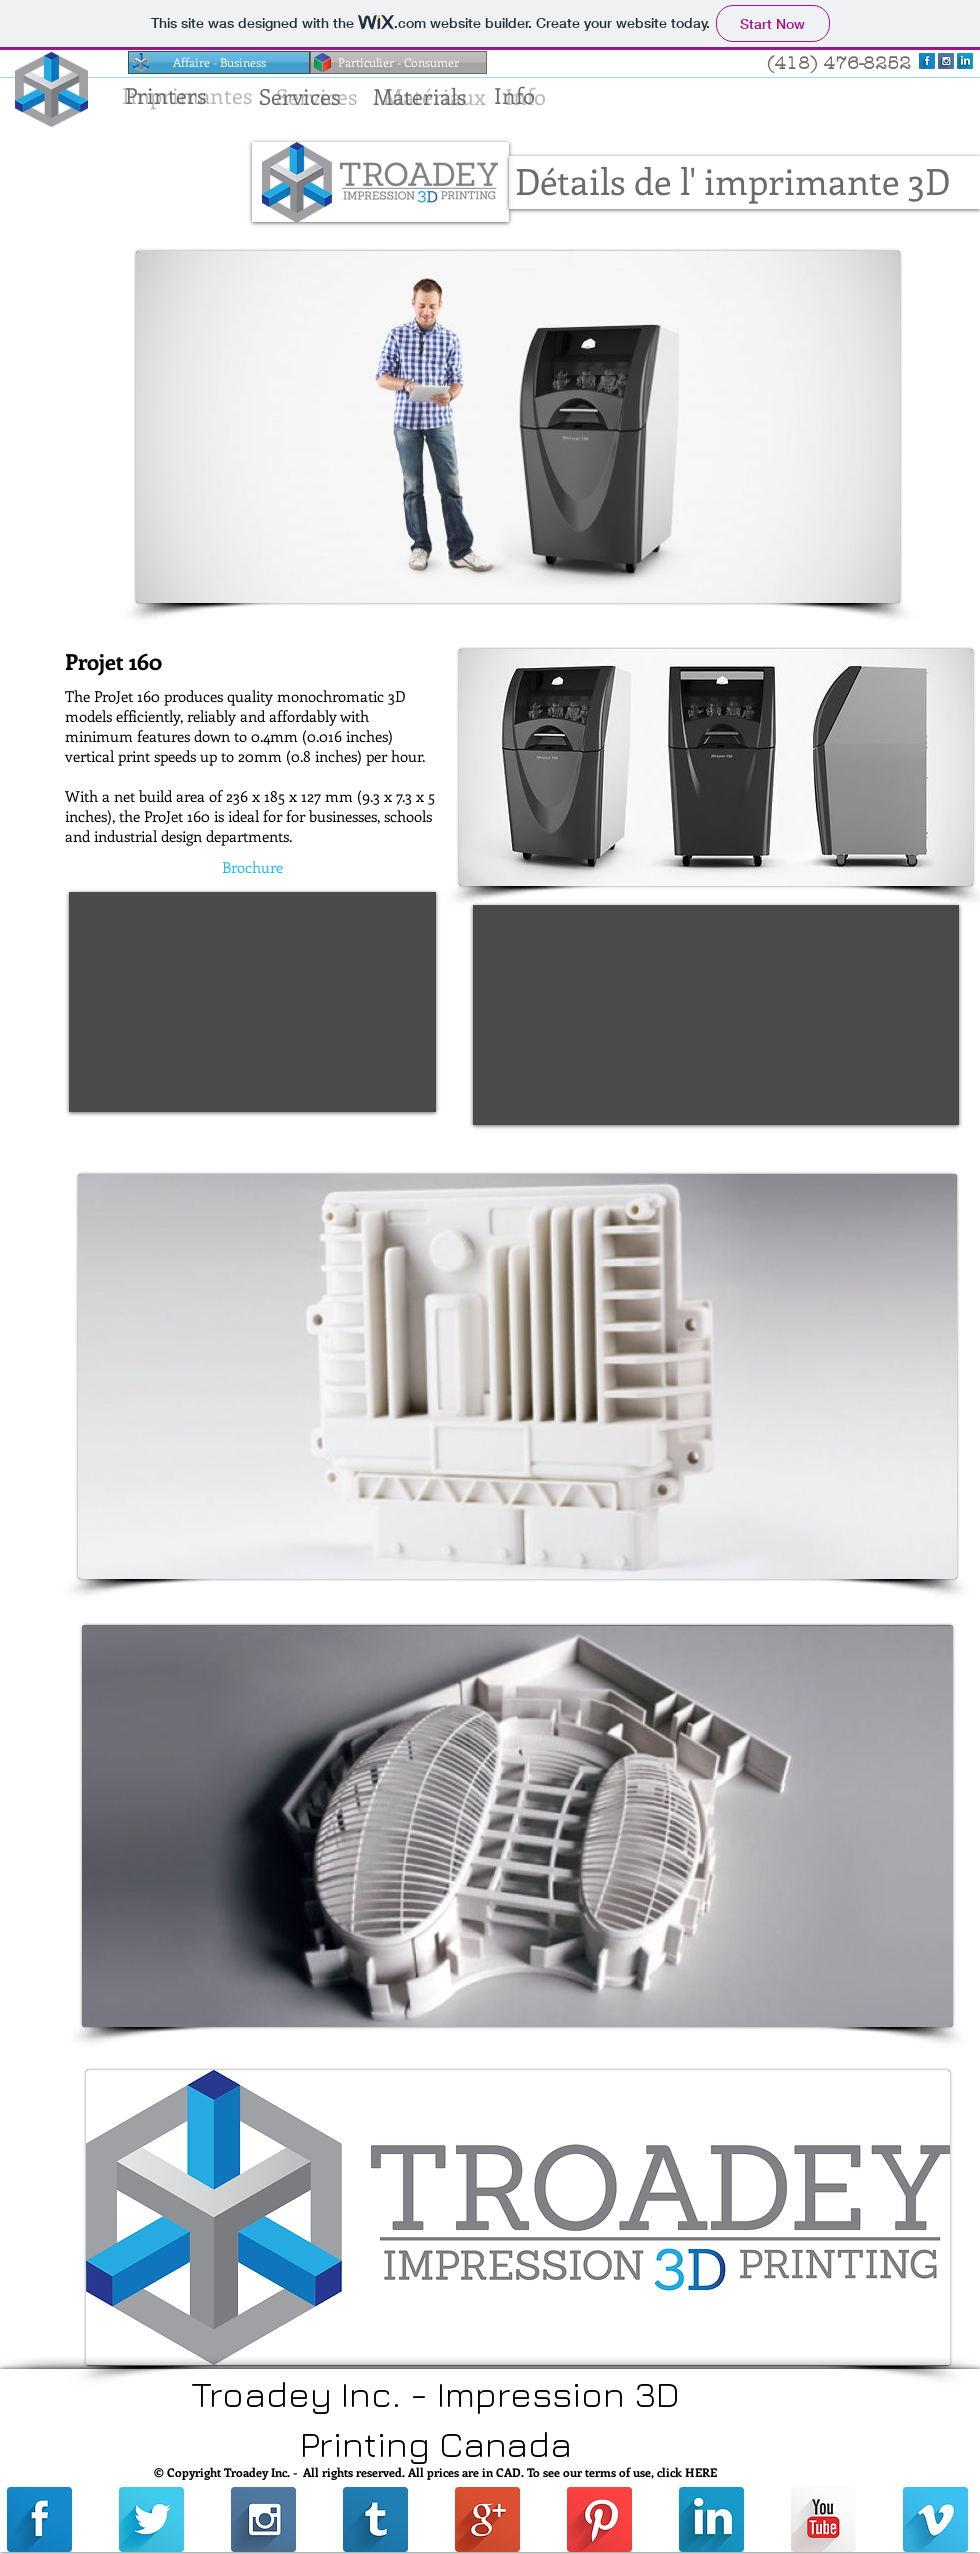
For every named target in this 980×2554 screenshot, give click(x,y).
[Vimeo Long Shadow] (935, 2519)
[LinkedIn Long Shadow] (965, 61)
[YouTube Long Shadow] (823, 2519)
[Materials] (419, 96)
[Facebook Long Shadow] (927, 61)
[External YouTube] (252, 1002)
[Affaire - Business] (219, 62)
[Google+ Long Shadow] (487, 2519)
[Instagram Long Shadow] (946, 61)
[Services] (299, 96)
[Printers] (165, 95)
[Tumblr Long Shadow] (375, 2519)
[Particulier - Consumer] (398, 62)
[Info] (514, 95)
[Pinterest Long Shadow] (599, 2519)
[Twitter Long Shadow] (151, 2519)
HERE (701, 2472)
